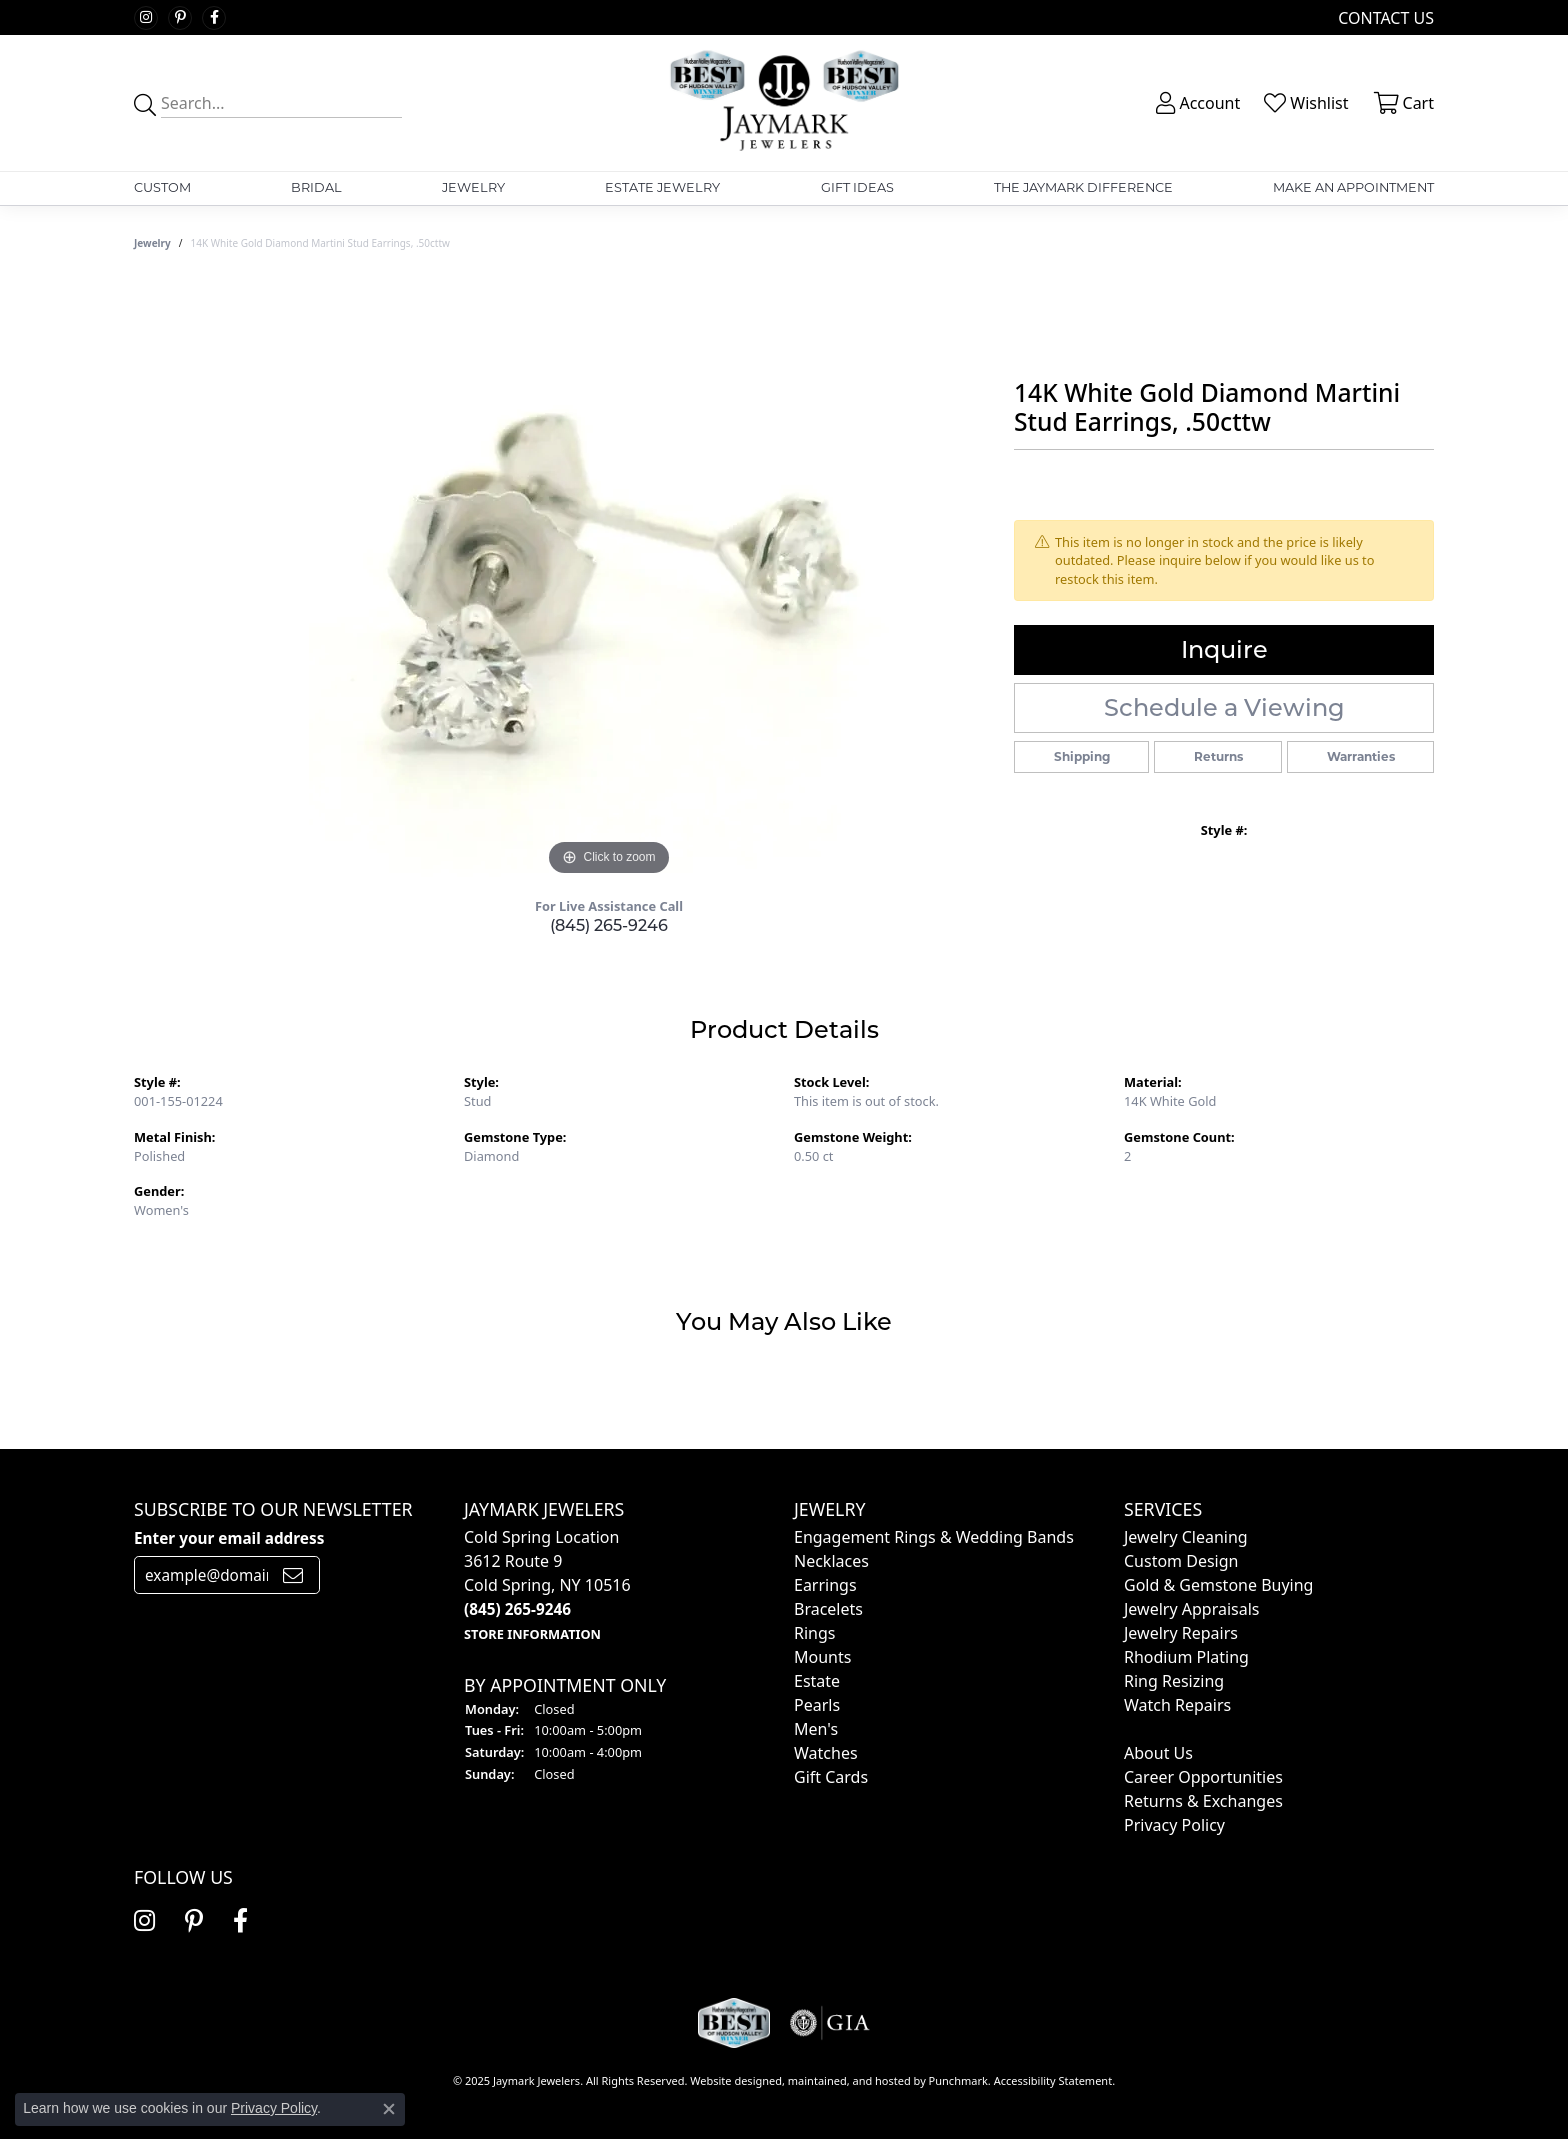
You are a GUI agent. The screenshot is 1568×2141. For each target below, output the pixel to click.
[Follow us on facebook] (214, 18)
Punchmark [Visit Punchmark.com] (958, 2080)
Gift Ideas (857, 187)
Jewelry (473, 187)
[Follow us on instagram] (146, 18)
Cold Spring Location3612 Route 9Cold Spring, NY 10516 (547, 1584)
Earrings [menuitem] (825, 1585)
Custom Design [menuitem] (1181, 1561)
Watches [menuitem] (826, 1753)
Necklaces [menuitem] (831, 1561)
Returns (1218, 756)
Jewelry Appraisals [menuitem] (1191, 1609)
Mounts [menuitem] (822, 1657)
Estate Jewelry (662, 187)
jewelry (152, 243)
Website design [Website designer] (729, 2080)
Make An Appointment (1353, 187)
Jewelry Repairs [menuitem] (1181, 1633)
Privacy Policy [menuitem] (1174, 1825)
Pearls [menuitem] (817, 1705)
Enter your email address (229, 1538)
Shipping (1082, 756)
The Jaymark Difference (1083, 187)
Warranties (1361, 756)
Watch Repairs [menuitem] (1177, 1705)
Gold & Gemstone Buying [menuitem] (1218, 1585)
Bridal (316, 187)
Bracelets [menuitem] (828, 1609)
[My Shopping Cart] (1401, 103)
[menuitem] (1126, 1729)
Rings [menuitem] (814, 1633)
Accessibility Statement (1053, 2080)
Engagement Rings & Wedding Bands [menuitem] (934, 1537)
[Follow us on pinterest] (180, 18)
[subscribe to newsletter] (293, 1575)
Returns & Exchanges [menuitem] (1203, 1801)
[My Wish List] (1304, 103)
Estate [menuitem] (817, 1681)
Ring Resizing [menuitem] (1174, 1681)
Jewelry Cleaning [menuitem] (1186, 1537)
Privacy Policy (274, 2108)
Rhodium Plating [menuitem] (1186, 1657)
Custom (162, 187)
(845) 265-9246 (609, 925)
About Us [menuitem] (1158, 1753)
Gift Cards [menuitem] (831, 1777)
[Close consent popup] (389, 2109)
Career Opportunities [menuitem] (1203, 1777)
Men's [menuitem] (816, 1729)
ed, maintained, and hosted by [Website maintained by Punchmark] (849, 2080)
